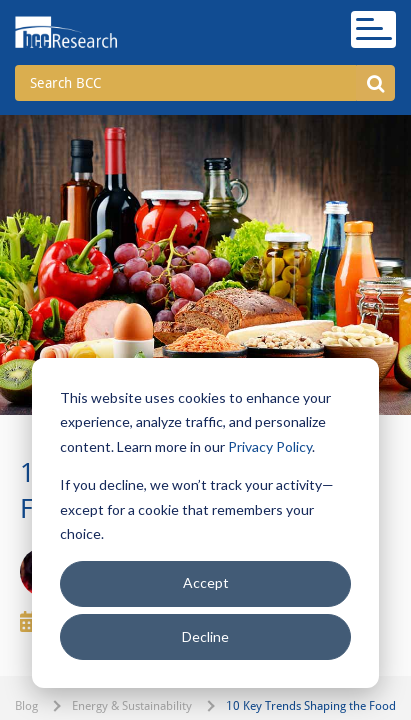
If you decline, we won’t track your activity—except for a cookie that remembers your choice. (197, 509)
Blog (26, 706)
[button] (375, 83)
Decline (205, 636)
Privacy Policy (270, 446)
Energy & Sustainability (132, 706)
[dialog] (205, 523)
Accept (206, 582)
